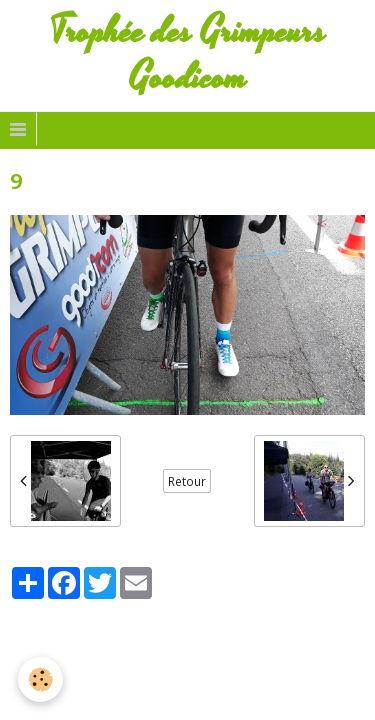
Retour (187, 481)
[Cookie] (40, 679)
